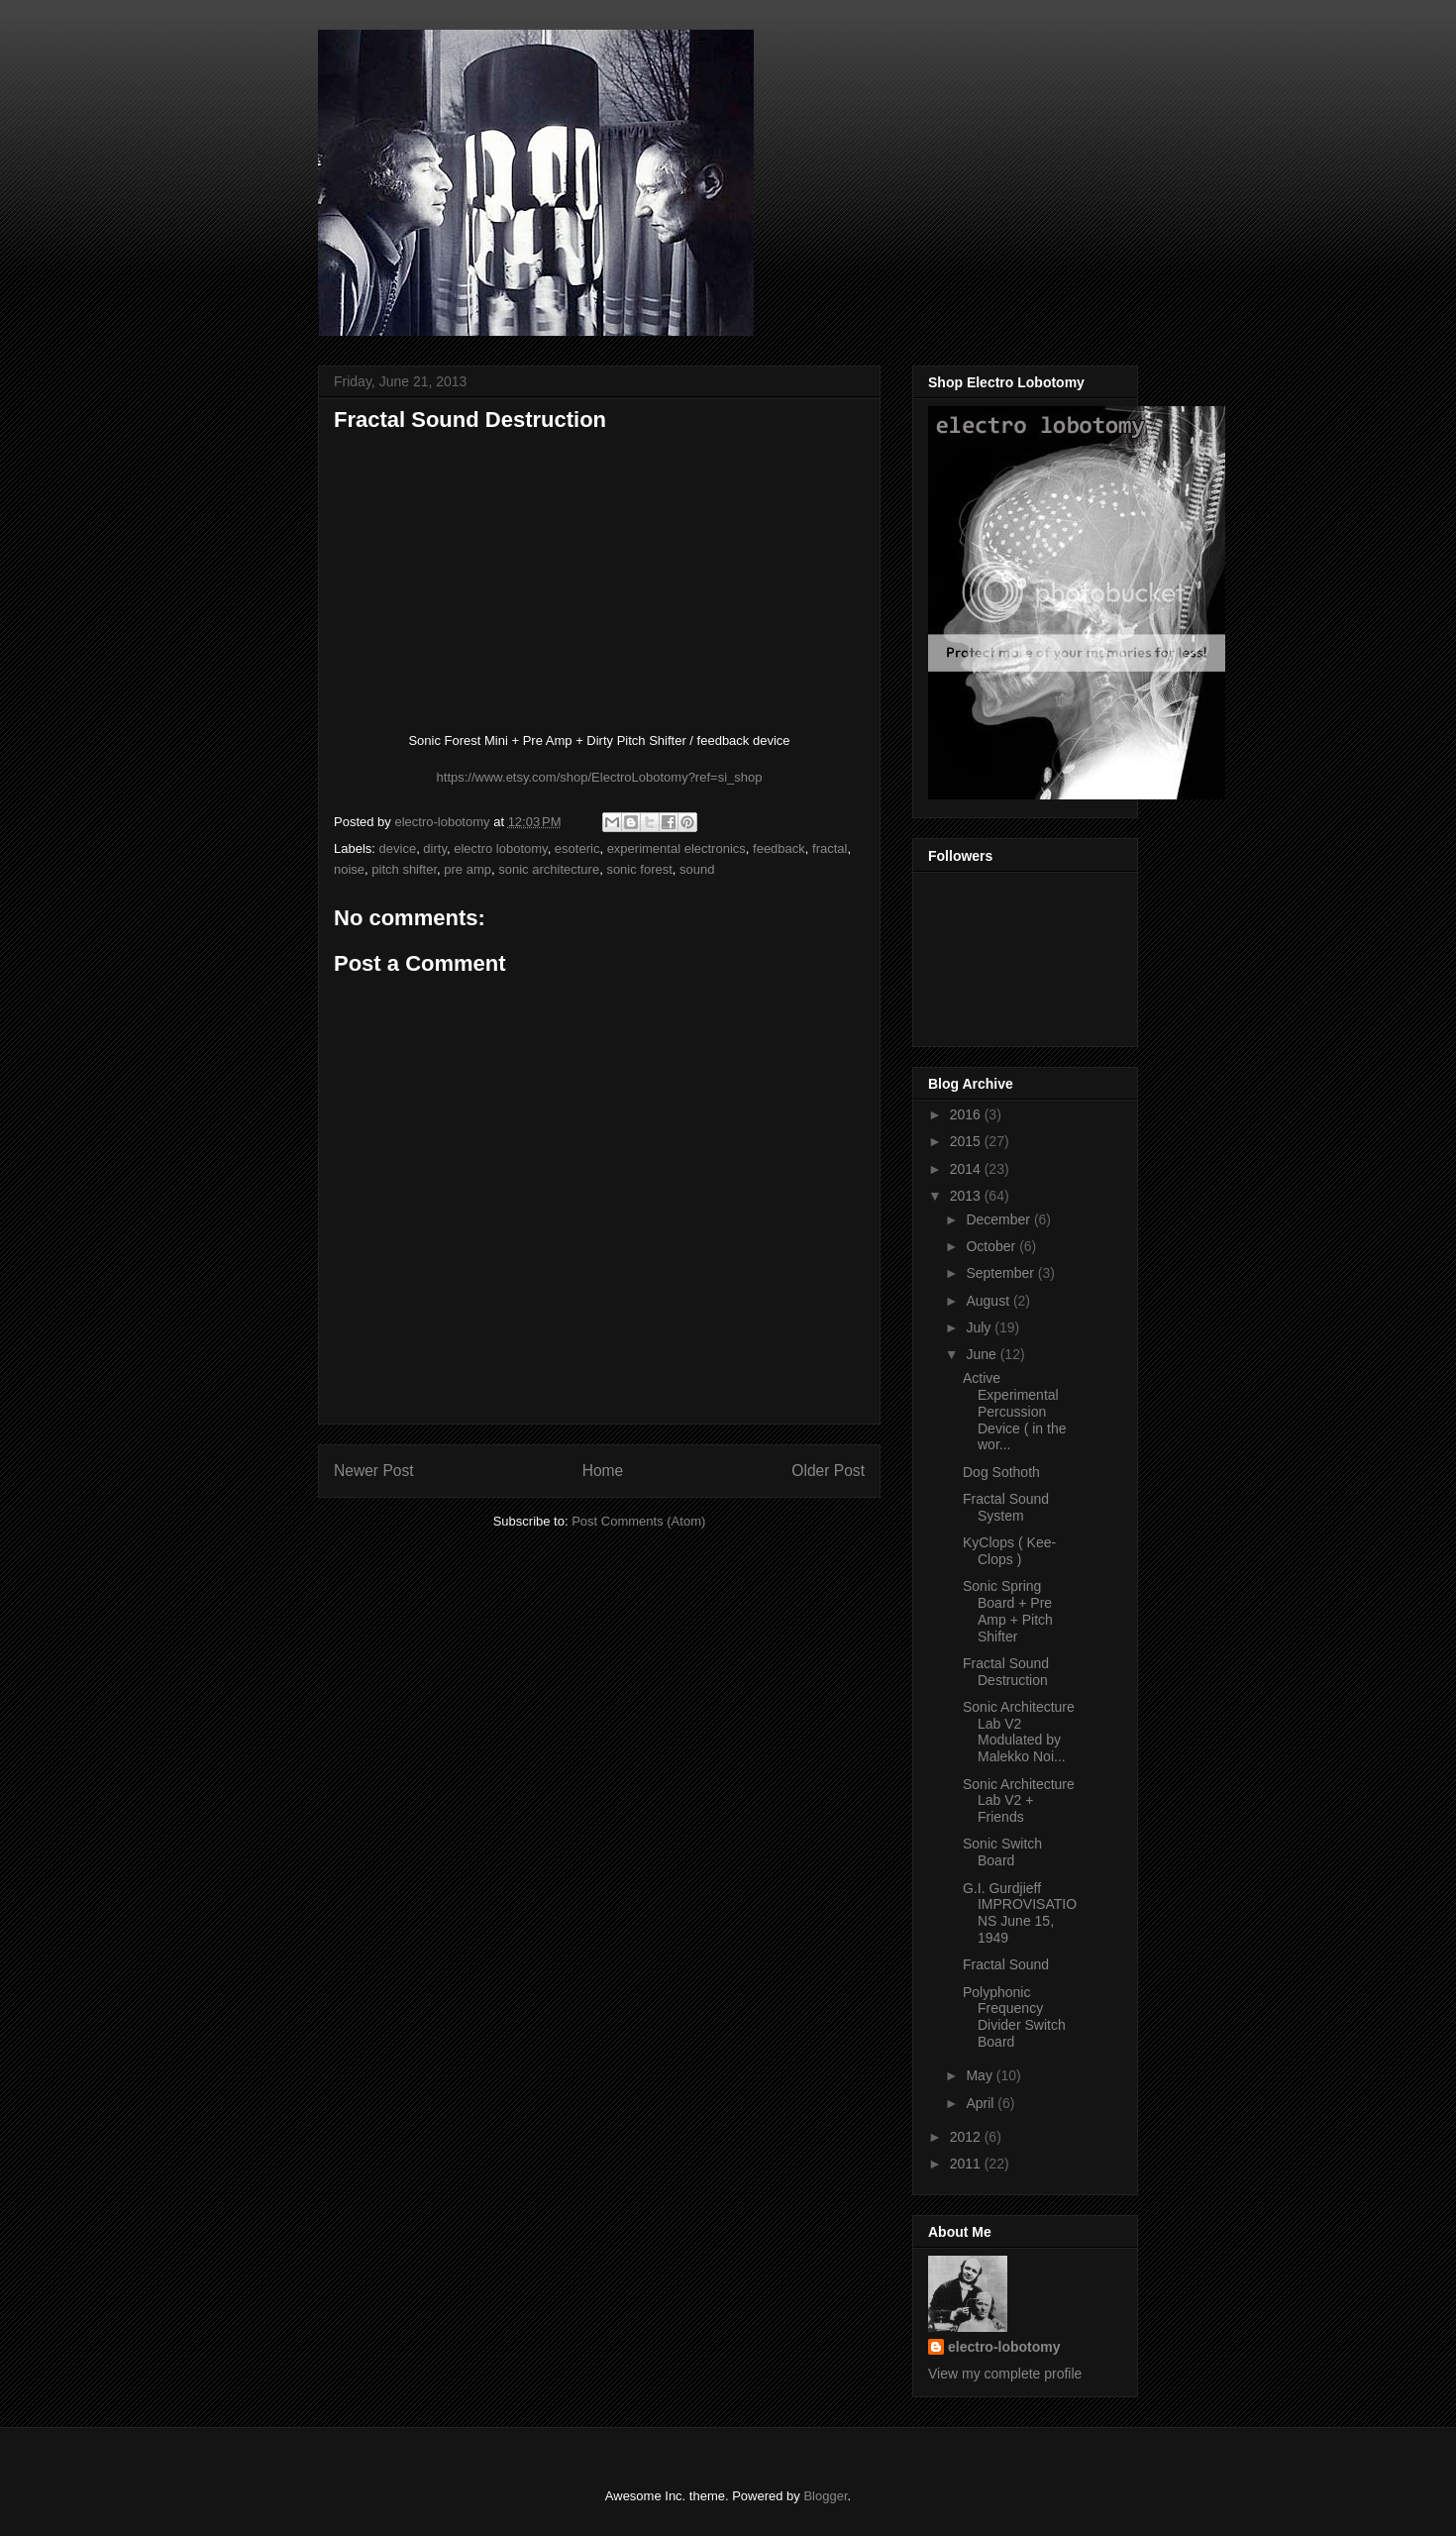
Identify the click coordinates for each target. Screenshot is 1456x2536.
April (981, 2103)
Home (603, 1470)
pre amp (467, 869)
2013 (967, 1196)
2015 (967, 1141)
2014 (967, 1169)
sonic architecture (548, 869)
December (999, 1219)
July (980, 1327)
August (989, 1301)
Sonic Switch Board (1002, 1852)
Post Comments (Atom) (638, 1521)
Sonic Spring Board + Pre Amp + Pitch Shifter (1008, 1610)
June (982, 1354)
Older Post (828, 1470)
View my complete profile (1005, 2373)
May (980, 2075)
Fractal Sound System (1006, 1507)
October (992, 1246)
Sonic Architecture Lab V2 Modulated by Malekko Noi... (1019, 1731)
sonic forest (639, 869)
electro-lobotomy (1004, 2347)
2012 (967, 2137)
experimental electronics (676, 848)
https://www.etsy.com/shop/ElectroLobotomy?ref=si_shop (600, 777)
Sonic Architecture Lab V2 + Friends (1019, 1801)
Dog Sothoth (1001, 1472)
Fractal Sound (1006, 1964)
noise (349, 869)
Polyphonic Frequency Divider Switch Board (1014, 2017)
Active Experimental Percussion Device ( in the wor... (1014, 1411)
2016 (967, 1114)
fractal (829, 848)
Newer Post (374, 1470)
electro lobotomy (500, 848)
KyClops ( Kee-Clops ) (1009, 1550)
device (398, 848)
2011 (967, 2163)
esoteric (577, 848)
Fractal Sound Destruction (1006, 1671)
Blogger (825, 2495)
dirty (435, 848)
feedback (779, 848)
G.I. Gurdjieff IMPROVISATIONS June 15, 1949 (1020, 1913)
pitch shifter (404, 869)
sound (696, 869)
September (1001, 1273)
